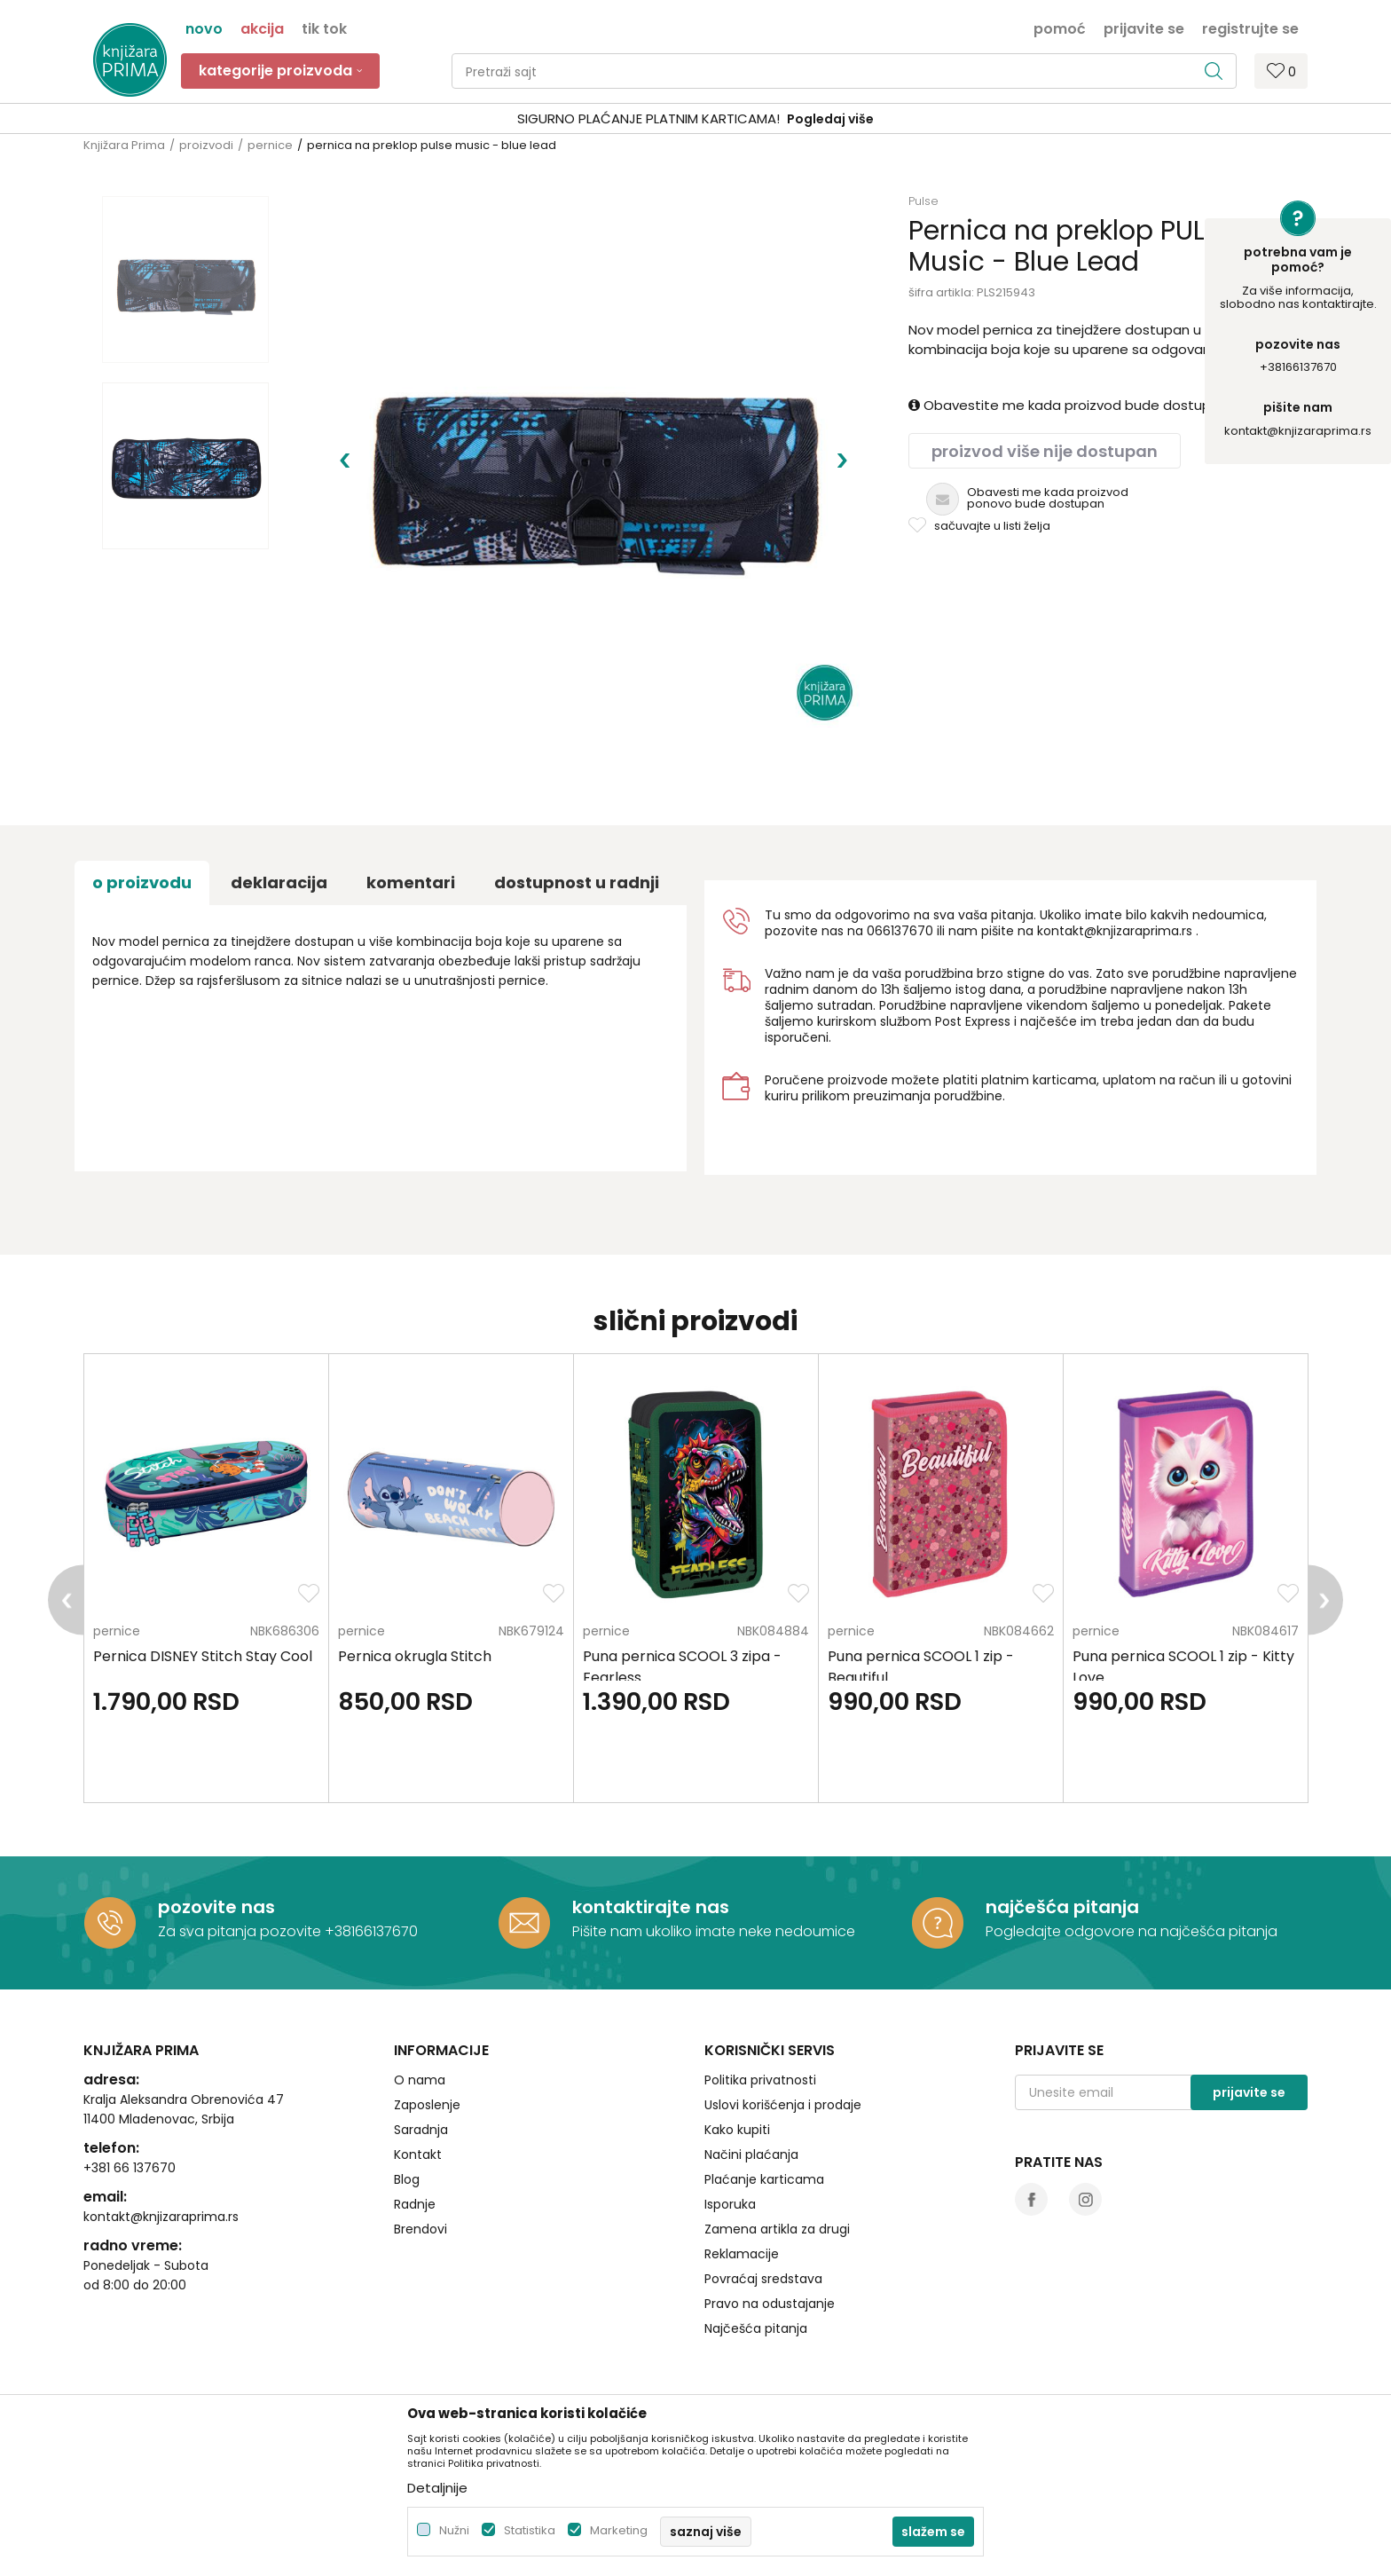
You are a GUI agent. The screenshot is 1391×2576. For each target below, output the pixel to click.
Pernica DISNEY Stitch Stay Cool (202, 1656)
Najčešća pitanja (755, 2328)
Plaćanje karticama (764, 2179)
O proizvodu (142, 882)
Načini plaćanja (751, 2154)
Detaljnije (437, 2487)
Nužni (454, 2530)
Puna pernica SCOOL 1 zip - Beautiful (921, 1667)
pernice (270, 145)
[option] (695, 119)
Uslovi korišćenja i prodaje (782, 2105)
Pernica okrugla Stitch (414, 1656)
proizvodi (206, 145)
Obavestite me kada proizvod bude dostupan (1068, 405)
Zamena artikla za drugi (777, 2229)
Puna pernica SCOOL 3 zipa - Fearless (682, 1667)
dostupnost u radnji (576, 882)
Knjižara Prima (124, 145)
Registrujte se (1250, 27)
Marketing (619, 2530)
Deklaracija (279, 882)
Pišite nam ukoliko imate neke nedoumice (713, 1931)
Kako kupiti (737, 2130)
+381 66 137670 (129, 2168)
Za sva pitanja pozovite (241, 1931)
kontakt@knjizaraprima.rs (1297, 430)
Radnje (415, 2204)
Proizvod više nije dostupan (1044, 451)
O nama (419, 2080)
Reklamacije (741, 2254)
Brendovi (420, 2229)
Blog (407, 2179)
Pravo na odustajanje (769, 2303)
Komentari (410, 882)
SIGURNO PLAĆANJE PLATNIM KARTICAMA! (648, 118)
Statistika (529, 2530)
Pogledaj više (830, 119)
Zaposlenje (427, 2105)
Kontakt (418, 2154)
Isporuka (730, 2204)
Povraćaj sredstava (763, 2279)
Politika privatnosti (760, 2080)
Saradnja (421, 2130)
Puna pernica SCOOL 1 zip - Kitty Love (1183, 1667)
